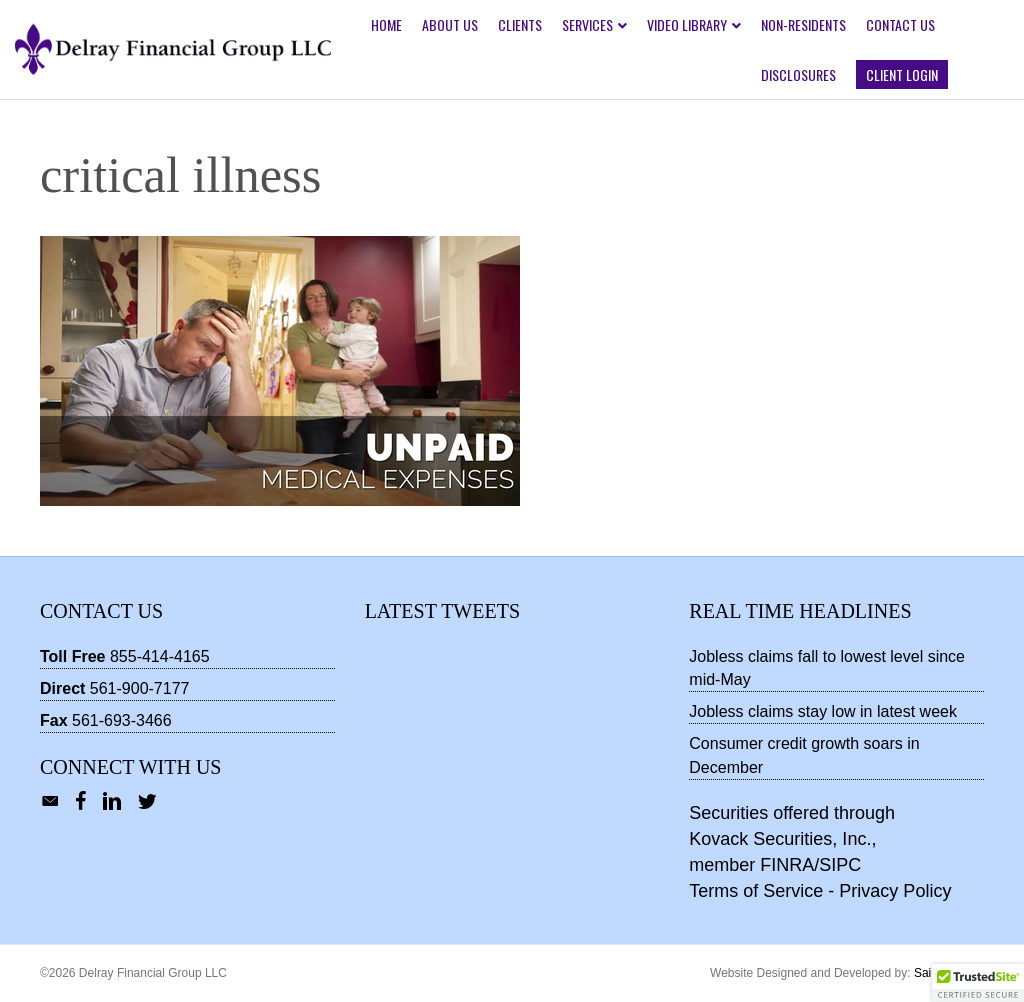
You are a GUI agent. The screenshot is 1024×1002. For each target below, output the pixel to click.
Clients (520, 24)
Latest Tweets (442, 611)
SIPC (840, 865)
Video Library (687, 24)
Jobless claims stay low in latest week (823, 711)
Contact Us (900, 24)
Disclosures (798, 74)
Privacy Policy (895, 891)
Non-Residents (803, 24)
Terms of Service (756, 891)
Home (386, 24)
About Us (450, 24)
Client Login (902, 74)
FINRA (787, 865)
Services (587, 24)
